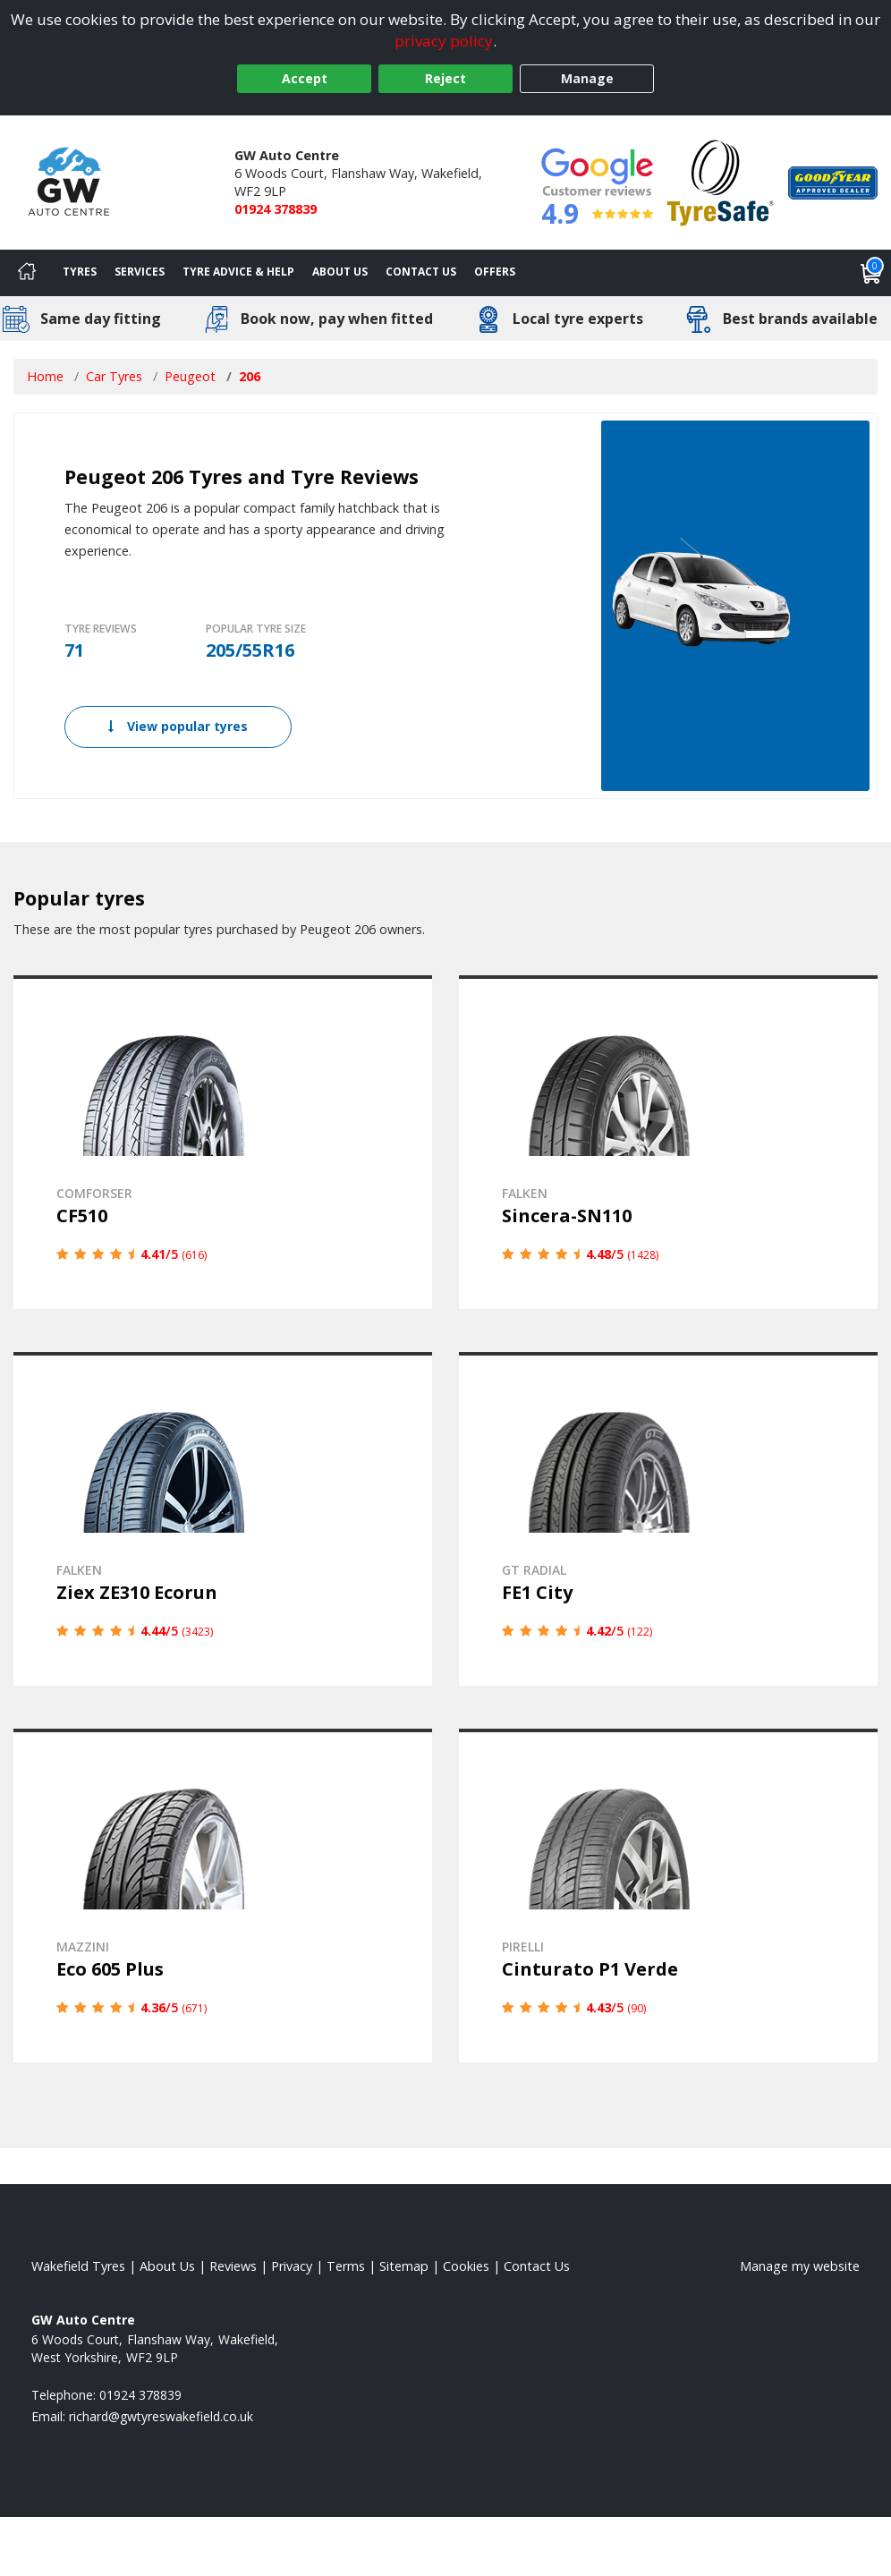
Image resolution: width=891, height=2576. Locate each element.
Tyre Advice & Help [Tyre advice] (238, 271)
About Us (340, 271)
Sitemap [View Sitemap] (404, 2265)
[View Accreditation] (721, 181)
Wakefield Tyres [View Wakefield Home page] (78, 2265)
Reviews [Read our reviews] (233, 2265)
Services (140, 271)
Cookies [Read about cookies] (466, 2265)
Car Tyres (114, 376)
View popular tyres (178, 726)
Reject (445, 78)
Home (45, 376)
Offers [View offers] (494, 271)
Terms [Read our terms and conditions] (346, 2265)
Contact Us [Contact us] (421, 271)
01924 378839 (275, 208)
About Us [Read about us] (167, 2265)
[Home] (27, 273)
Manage (587, 78)
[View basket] (871, 273)
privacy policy (444, 40)
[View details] (222, 1142)
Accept (304, 78)
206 (249, 376)
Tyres (80, 271)
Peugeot (190, 376)
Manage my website (800, 2265)
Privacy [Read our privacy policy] (291, 2265)
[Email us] (161, 2416)
